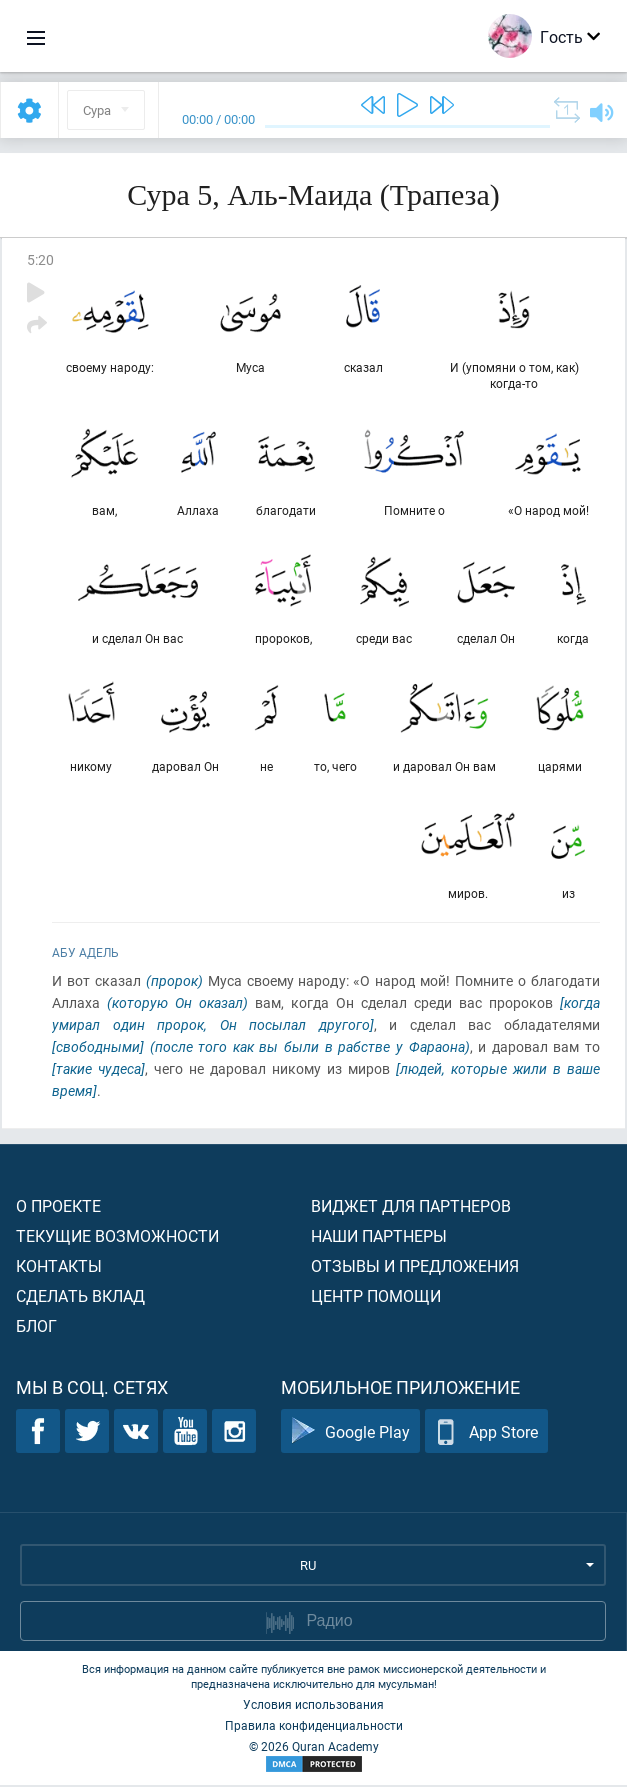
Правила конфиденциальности (314, 1727)
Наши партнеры (379, 1237)
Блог (36, 1327)
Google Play (350, 1433)
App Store (486, 1433)
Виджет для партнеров (411, 1207)
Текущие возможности (117, 1237)
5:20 (40, 259)
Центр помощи (376, 1297)
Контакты (59, 1267)
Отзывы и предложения (415, 1267)
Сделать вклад (80, 1297)
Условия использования (313, 1706)
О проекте (58, 1207)
